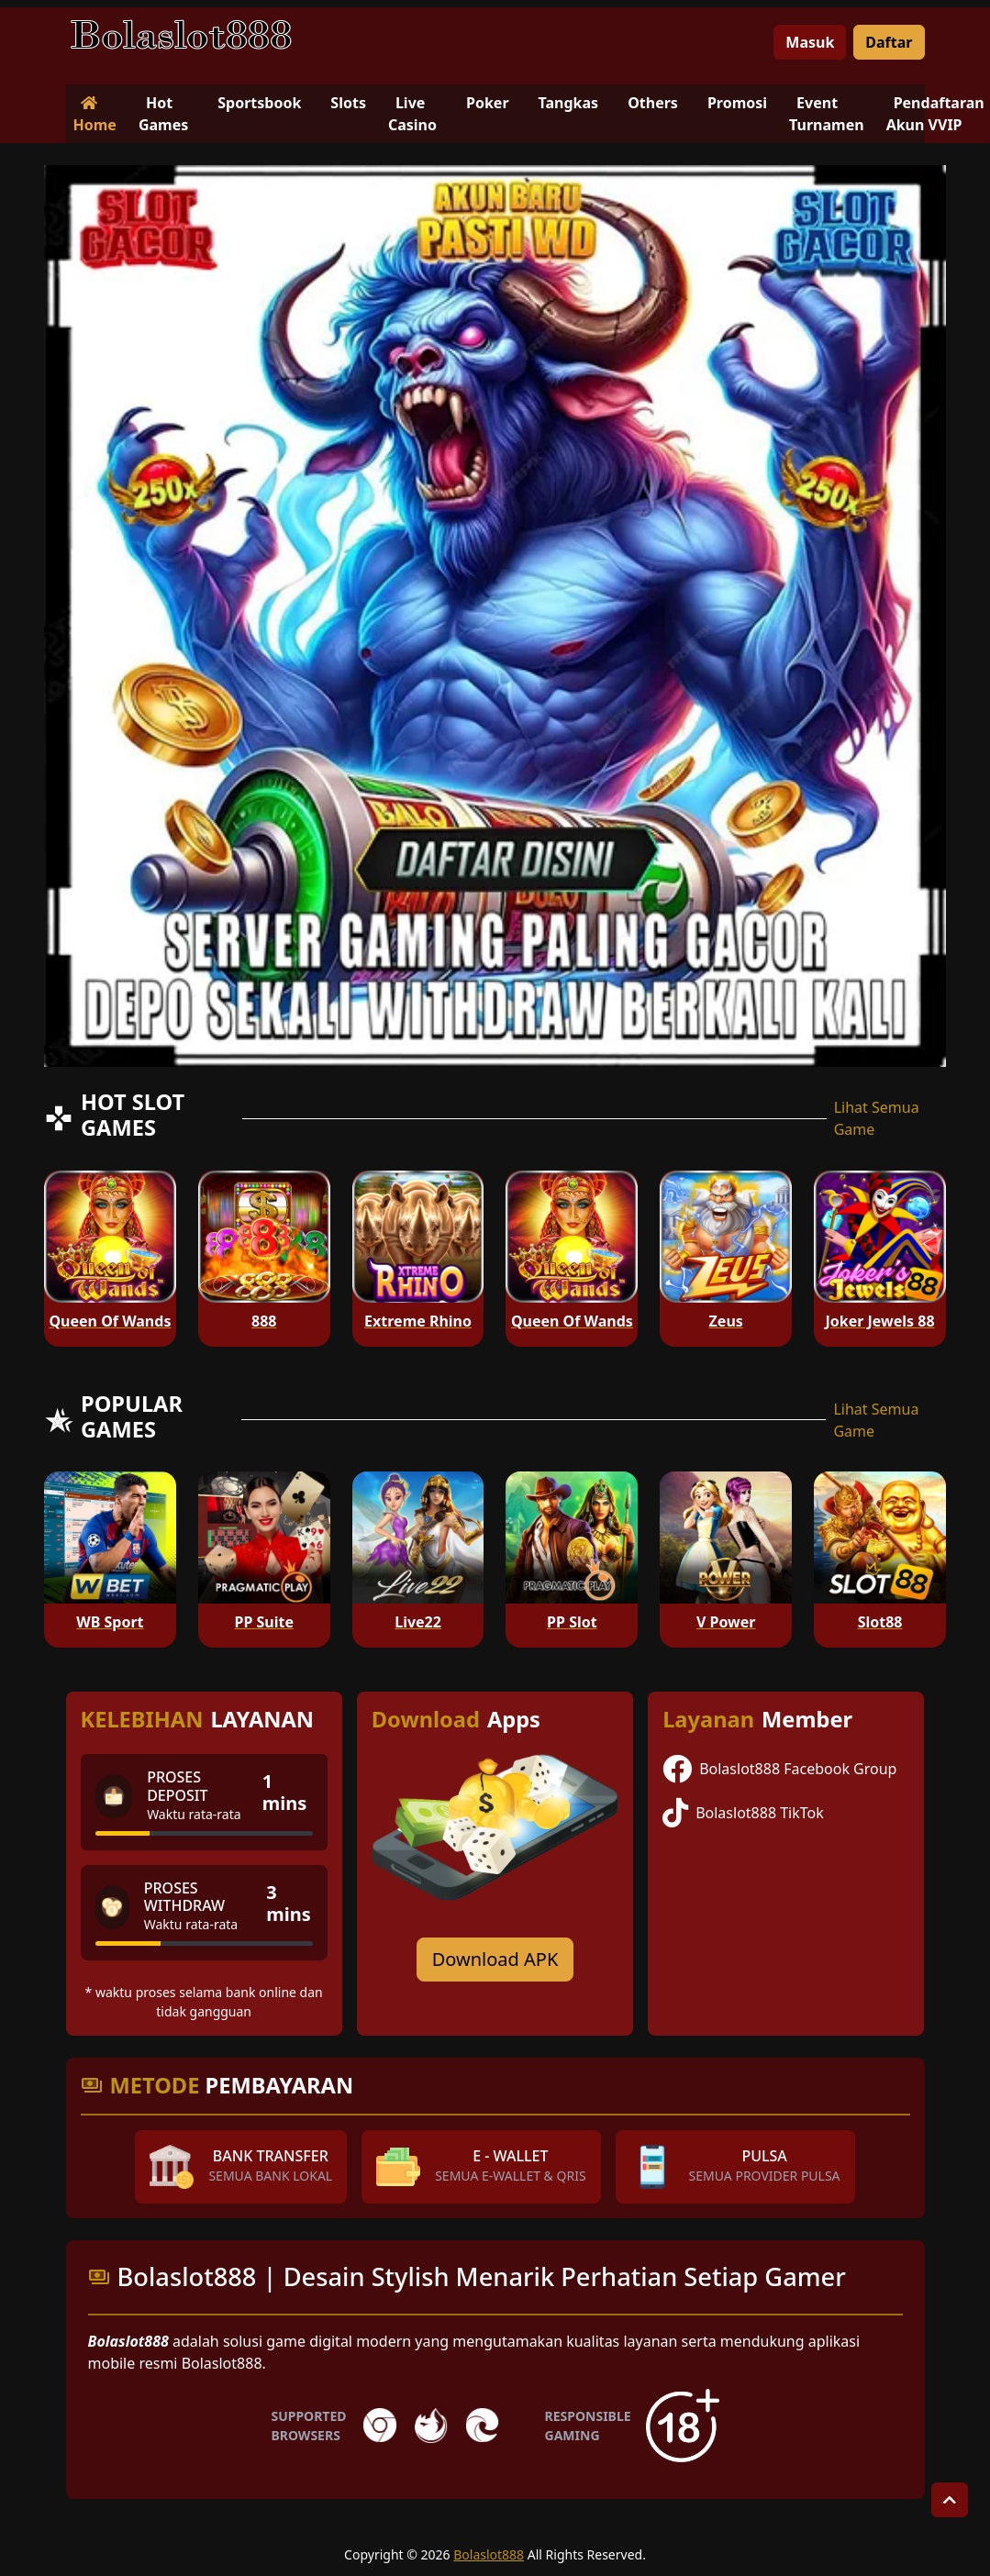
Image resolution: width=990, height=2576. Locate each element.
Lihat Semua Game (876, 1118)
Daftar (888, 42)
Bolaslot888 (488, 2554)
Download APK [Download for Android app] (495, 1959)
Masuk (809, 42)
